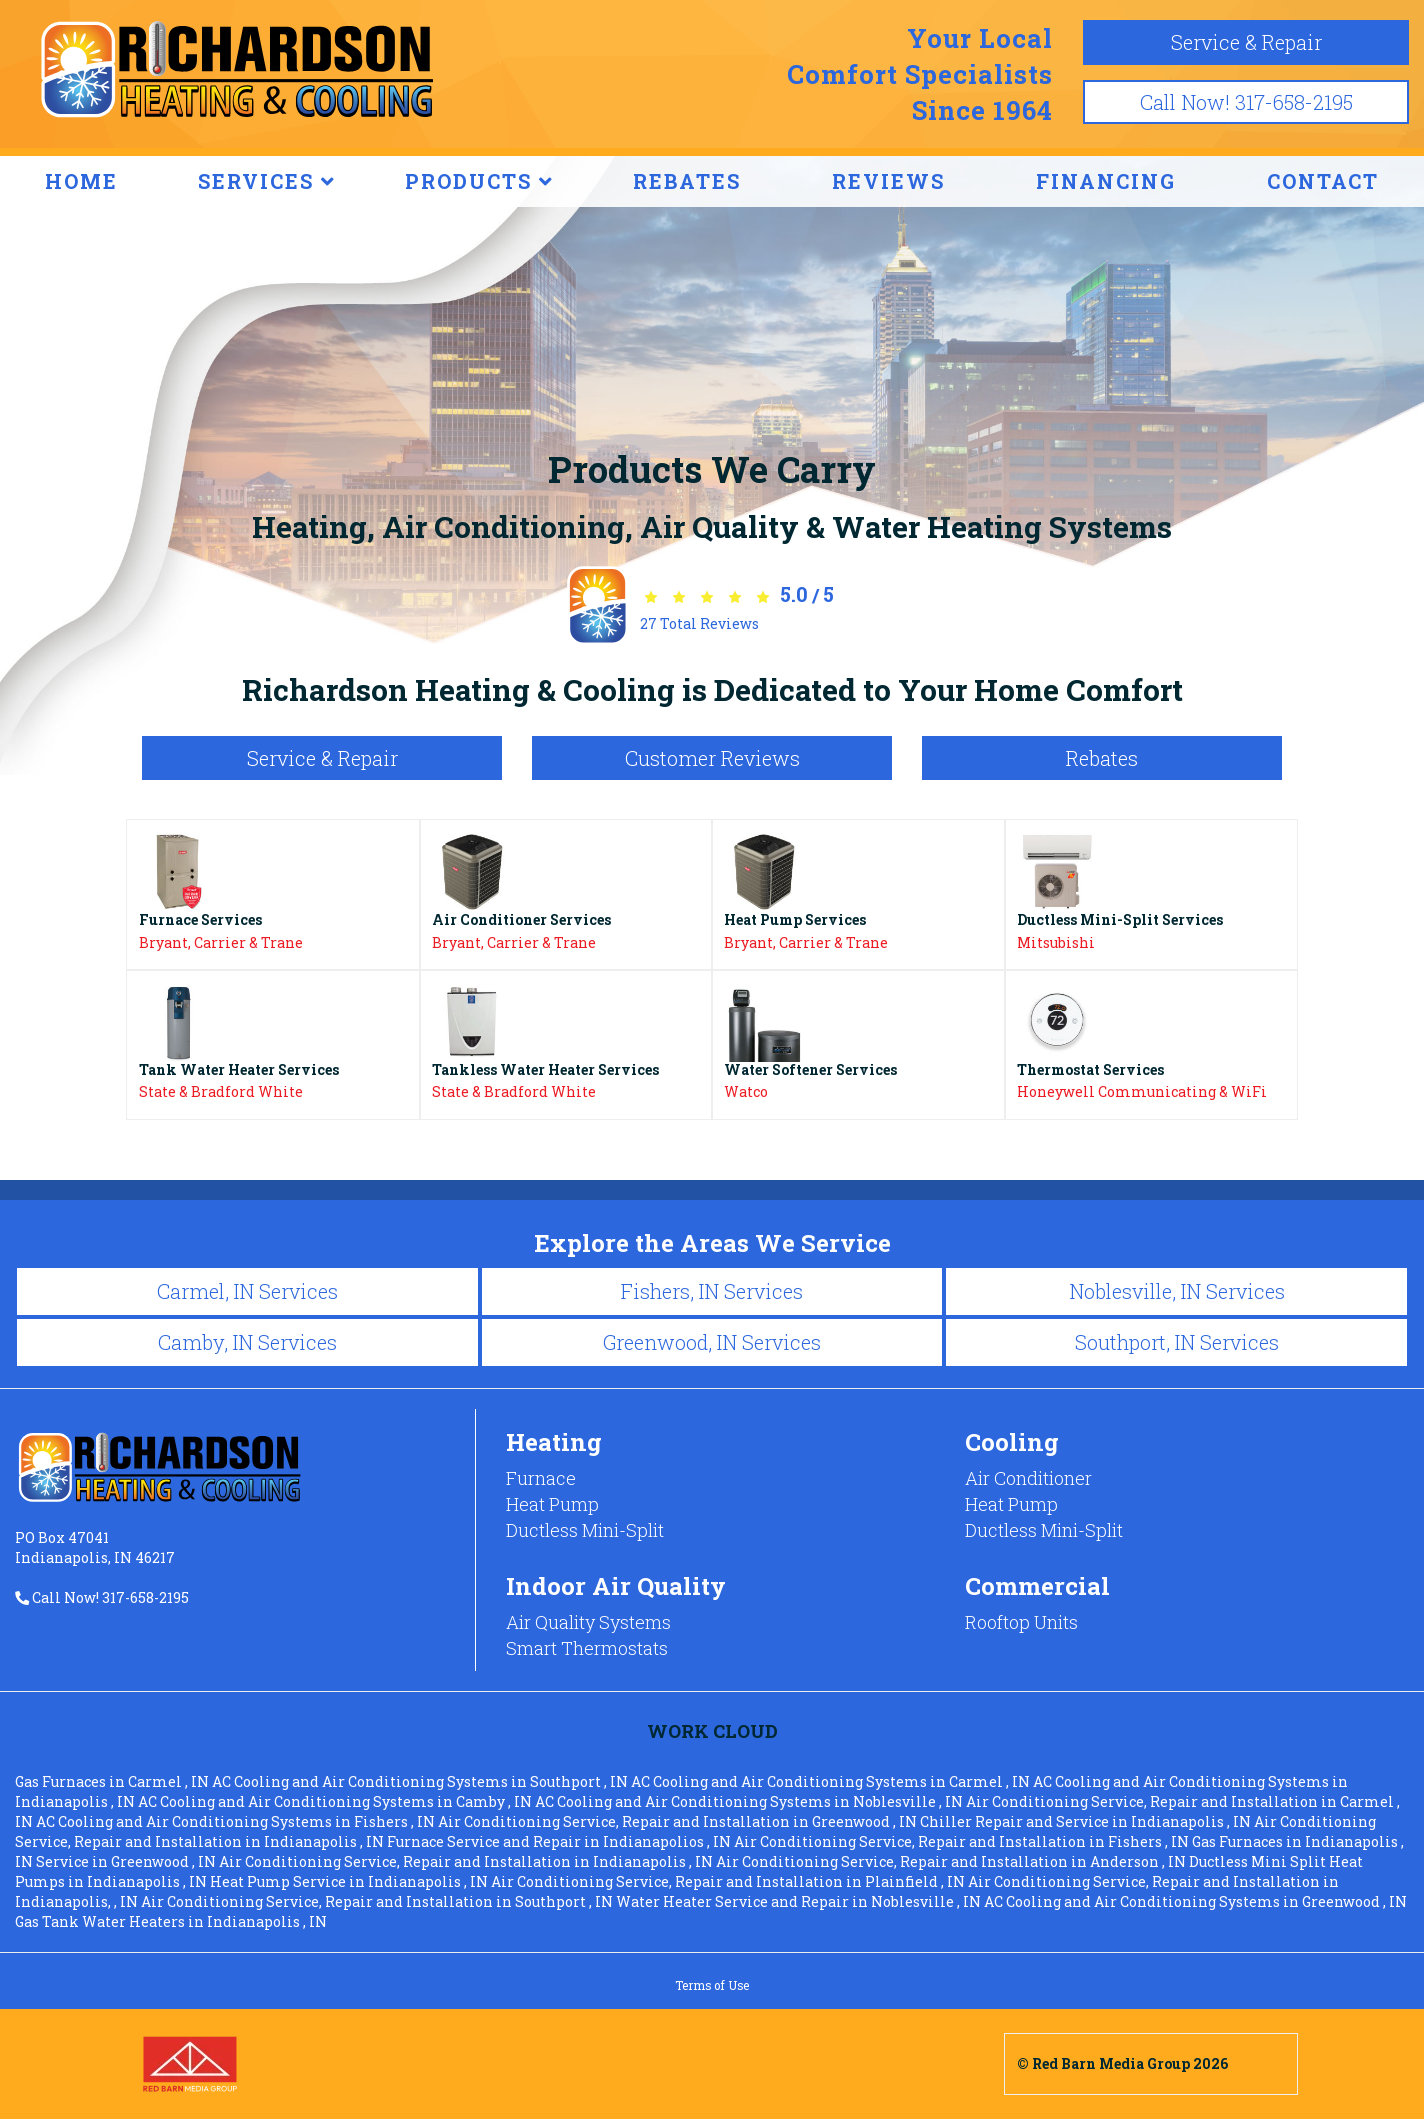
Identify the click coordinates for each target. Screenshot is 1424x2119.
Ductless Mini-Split (585, 1530)
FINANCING (1106, 181)
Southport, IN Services (1177, 1342)
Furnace (541, 1478)
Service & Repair (1246, 42)
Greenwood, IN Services (712, 1342)
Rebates (1102, 758)
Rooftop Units (1021, 1622)
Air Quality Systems (588, 1622)
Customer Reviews (712, 758)
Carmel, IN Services (247, 1291)
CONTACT (1323, 181)
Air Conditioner (1028, 1478)
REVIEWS (888, 181)
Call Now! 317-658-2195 (1246, 102)
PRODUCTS (479, 181)
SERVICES (267, 181)
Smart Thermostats (587, 1648)
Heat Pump (552, 1504)
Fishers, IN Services (712, 1291)
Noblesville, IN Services (1177, 1291)
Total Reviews (699, 623)
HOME (81, 181)
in (113, 1781)
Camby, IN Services (247, 1342)
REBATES (687, 181)
